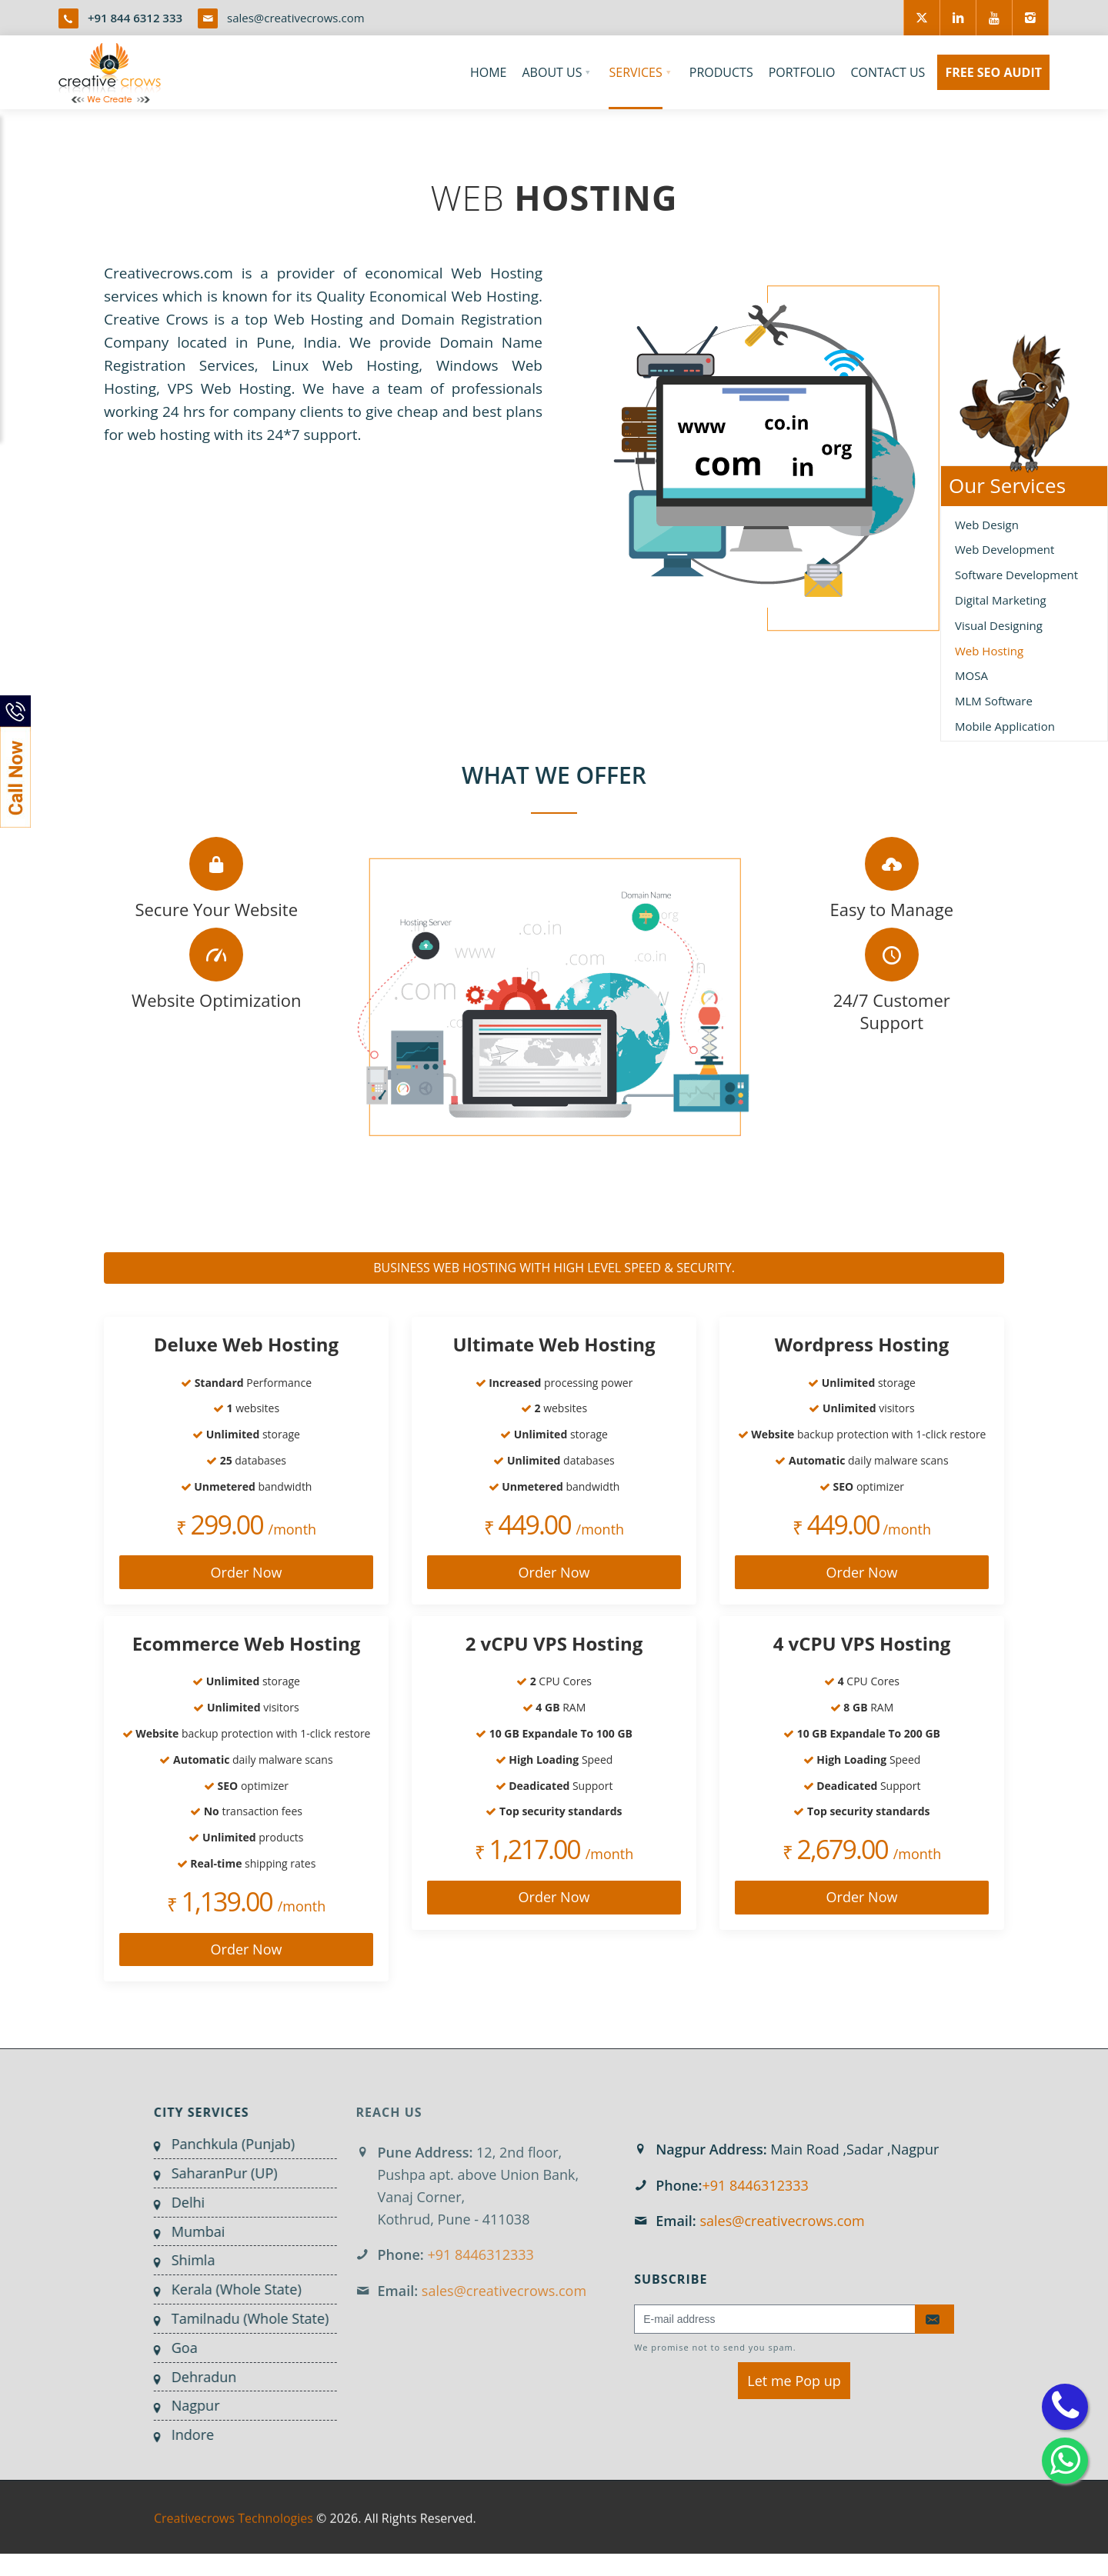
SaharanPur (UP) (212, 2173)
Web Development (1004, 549)
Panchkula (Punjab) (220, 2143)
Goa (172, 2347)
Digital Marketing (1000, 600)
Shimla (181, 2260)
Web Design (987, 524)
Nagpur (183, 2405)
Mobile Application (1005, 726)
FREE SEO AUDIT (993, 72)
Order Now (246, 1572)
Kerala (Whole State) (224, 2289)
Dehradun (192, 2377)
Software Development (1016, 574)
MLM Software (994, 700)
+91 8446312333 (755, 2185)
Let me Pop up (793, 2380)
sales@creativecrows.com (296, 17)
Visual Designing (999, 625)
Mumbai (185, 2231)
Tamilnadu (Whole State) (238, 2318)
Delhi (175, 2202)
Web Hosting (989, 650)
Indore (180, 2434)
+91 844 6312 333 (135, 17)
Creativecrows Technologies (233, 2530)
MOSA (971, 675)
